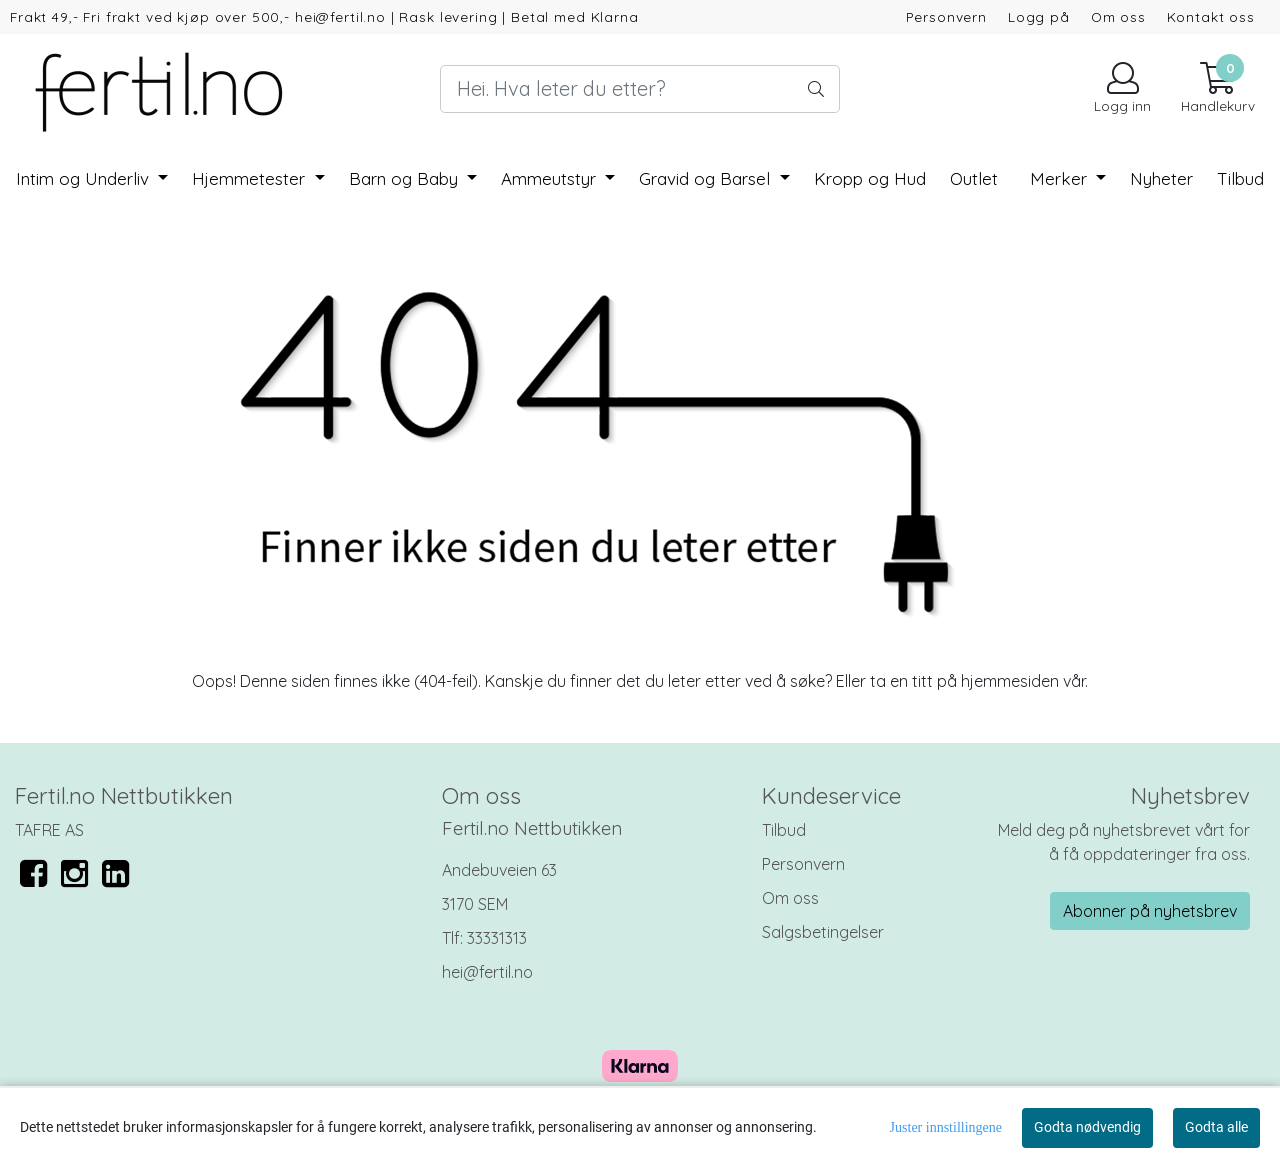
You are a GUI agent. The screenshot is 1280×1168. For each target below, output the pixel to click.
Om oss (1118, 16)
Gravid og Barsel (707, 178)
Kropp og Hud (870, 178)
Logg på (1039, 16)
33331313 (497, 938)
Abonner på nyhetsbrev (1150, 911)
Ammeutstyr (551, 178)
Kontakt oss (1211, 16)
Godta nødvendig (1087, 1127)
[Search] (640, 89)
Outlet (974, 178)
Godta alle (1216, 1127)
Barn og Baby (406, 178)
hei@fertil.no (487, 972)
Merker (1061, 178)
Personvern (947, 16)
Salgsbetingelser (823, 932)
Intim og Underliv (85, 178)
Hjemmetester (251, 178)
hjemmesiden (1010, 681)
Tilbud (784, 830)
